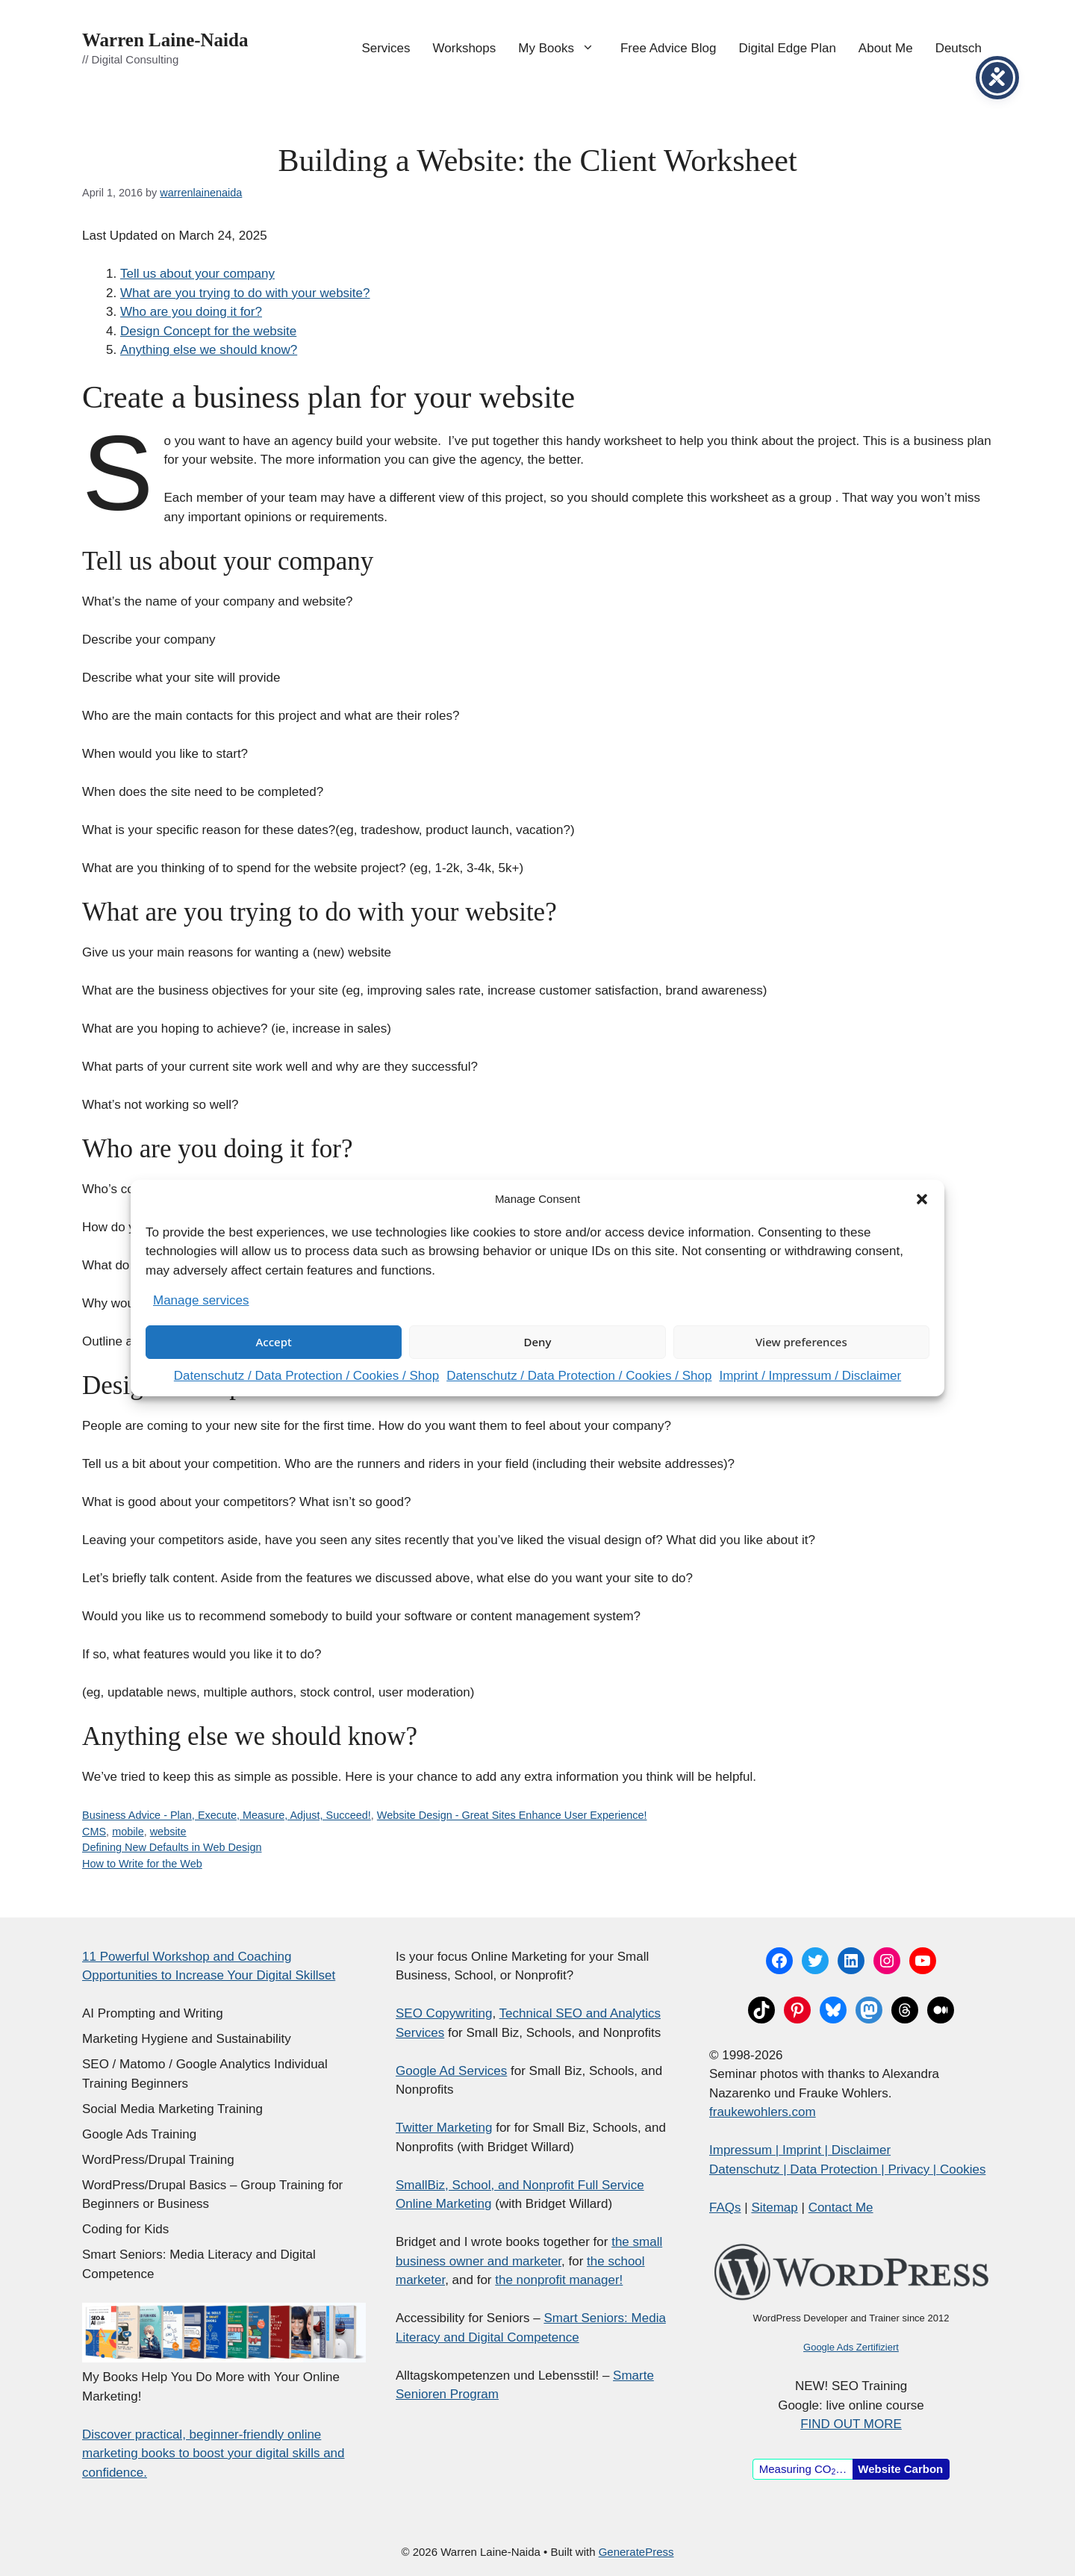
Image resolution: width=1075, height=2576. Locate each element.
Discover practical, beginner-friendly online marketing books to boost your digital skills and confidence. (213, 2453)
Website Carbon (900, 2469)
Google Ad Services (451, 2071)
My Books (563, 48)
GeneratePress (636, 2551)
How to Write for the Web (142, 1864)
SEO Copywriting (444, 2013)
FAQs (725, 2207)
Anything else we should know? (208, 350)
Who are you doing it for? (191, 312)
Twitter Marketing (444, 2128)
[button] (921, 1199)
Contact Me (840, 2207)
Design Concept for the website (208, 331)
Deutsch (958, 48)
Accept (274, 1341)
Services (385, 48)
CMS (94, 1832)
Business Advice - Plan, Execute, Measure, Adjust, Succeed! (226, 1815)
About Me (886, 48)
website (168, 1832)
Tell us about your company (197, 274)
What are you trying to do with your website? (245, 293)
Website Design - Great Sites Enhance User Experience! (512, 1815)
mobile (128, 1832)
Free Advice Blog (668, 48)
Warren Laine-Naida (165, 40)
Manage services (201, 1300)
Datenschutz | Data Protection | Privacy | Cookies (847, 2169)
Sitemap (774, 2207)
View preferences (801, 1341)
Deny (538, 1341)
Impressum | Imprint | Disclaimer (800, 2150)
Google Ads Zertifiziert (851, 2347)
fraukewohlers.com (762, 2112)
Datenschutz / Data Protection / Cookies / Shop (306, 1376)
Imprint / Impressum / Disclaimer (810, 1376)
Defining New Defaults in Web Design (171, 1847)
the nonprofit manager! (559, 2280)
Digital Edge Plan (786, 48)
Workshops (464, 48)
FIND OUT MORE (851, 2424)
